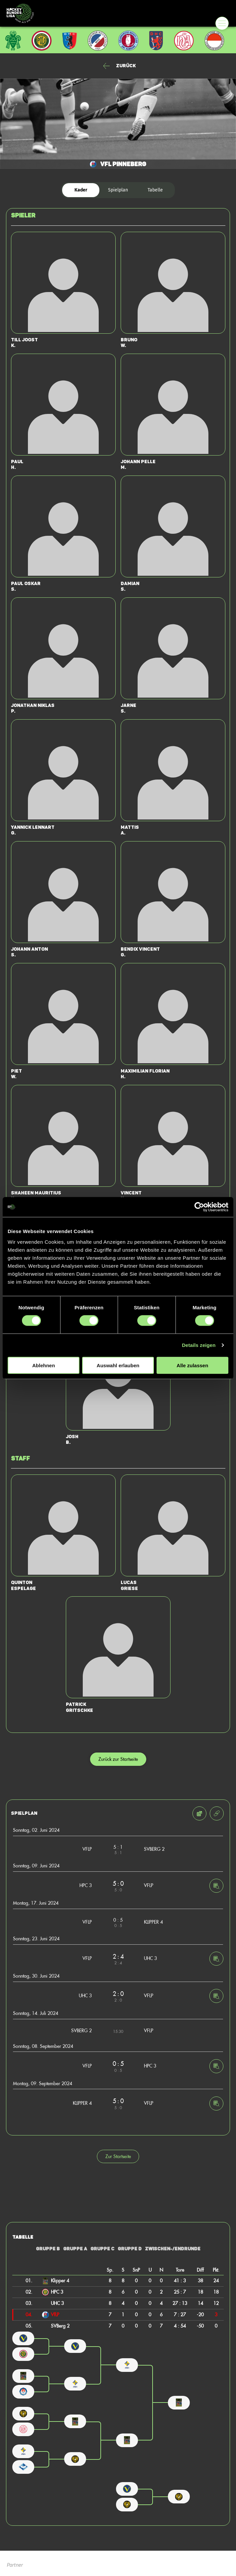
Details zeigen (198, 1345)
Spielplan (118, 190)
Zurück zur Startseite (118, 1759)
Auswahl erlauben (118, 1365)
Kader (80, 190)
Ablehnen (43, 1365)
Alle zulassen (192, 1365)
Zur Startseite (118, 2156)
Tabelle (155, 190)
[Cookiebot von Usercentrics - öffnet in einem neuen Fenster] (199, 1207)
